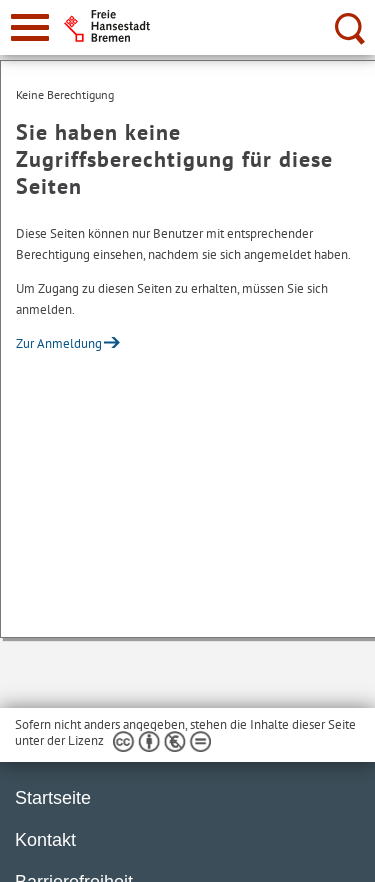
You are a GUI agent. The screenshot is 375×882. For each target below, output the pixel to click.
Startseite (53, 798)
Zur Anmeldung (59, 343)
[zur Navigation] (30, 27)
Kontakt (45, 840)
